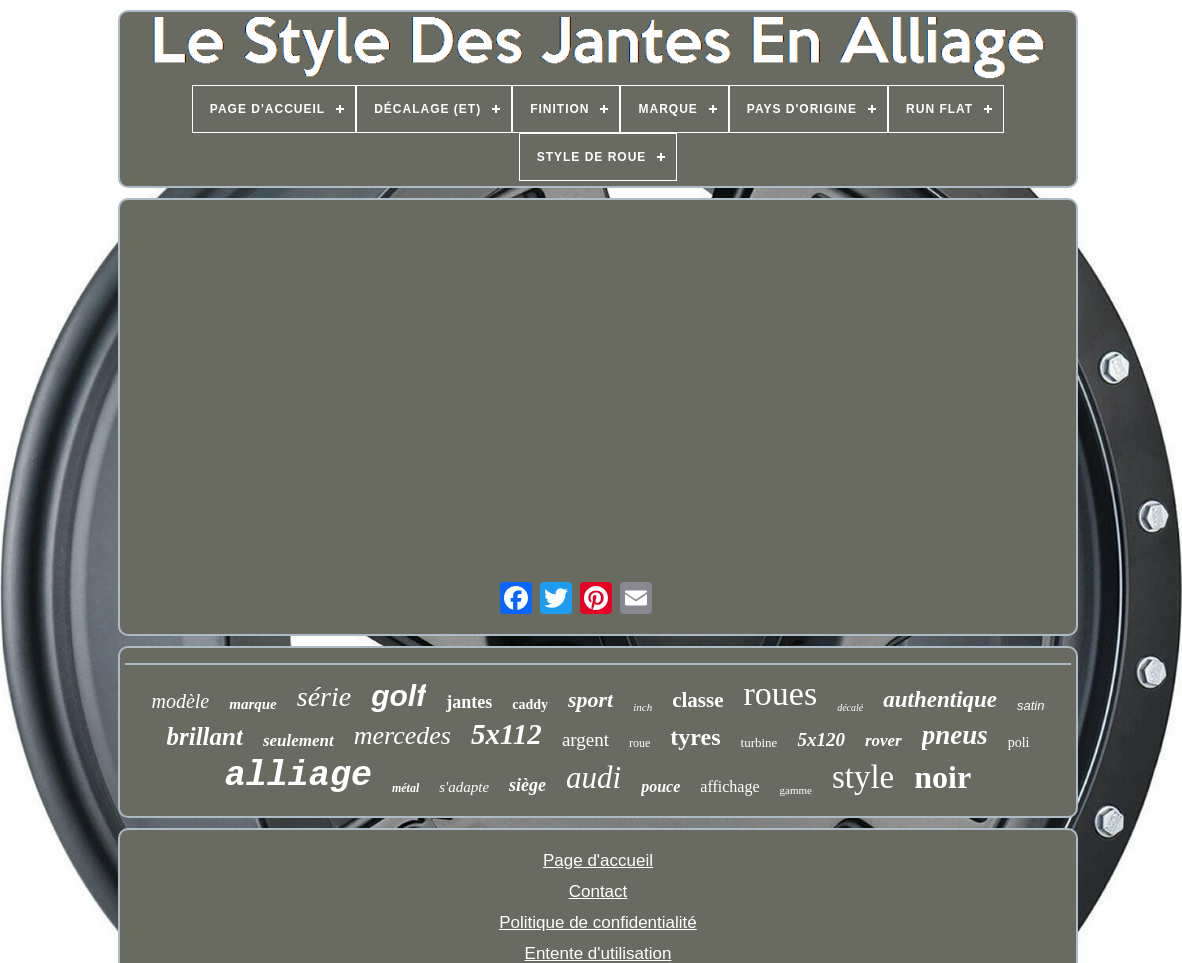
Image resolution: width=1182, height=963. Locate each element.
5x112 (506, 734)
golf (398, 695)
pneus (955, 735)
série (324, 696)
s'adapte (464, 787)
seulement (298, 740)
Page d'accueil (598, 860)
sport (590, 699)
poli (1019, 742)
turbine (759, 742)
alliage (298, 776)
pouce (660, 786)
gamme (796, 790)
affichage (729, 786)
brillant (204, 736)
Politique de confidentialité (598, 922)
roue (639, 743)
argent (585, 739)
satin (1030, 705)
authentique (940, 699)
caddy (530, 704)
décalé (850, 707)
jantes (469, 702)
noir (942, 777)
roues (781, 693)
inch (642, 707)
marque (253, 704)
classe (697, 700)
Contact (598, 891)
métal (405, 788)
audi (593, 777)
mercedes (402, 735)
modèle (180, 701)
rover (883, 740)
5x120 (821, 739)
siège (527, 785)
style (863, 777)
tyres (695, 737)
